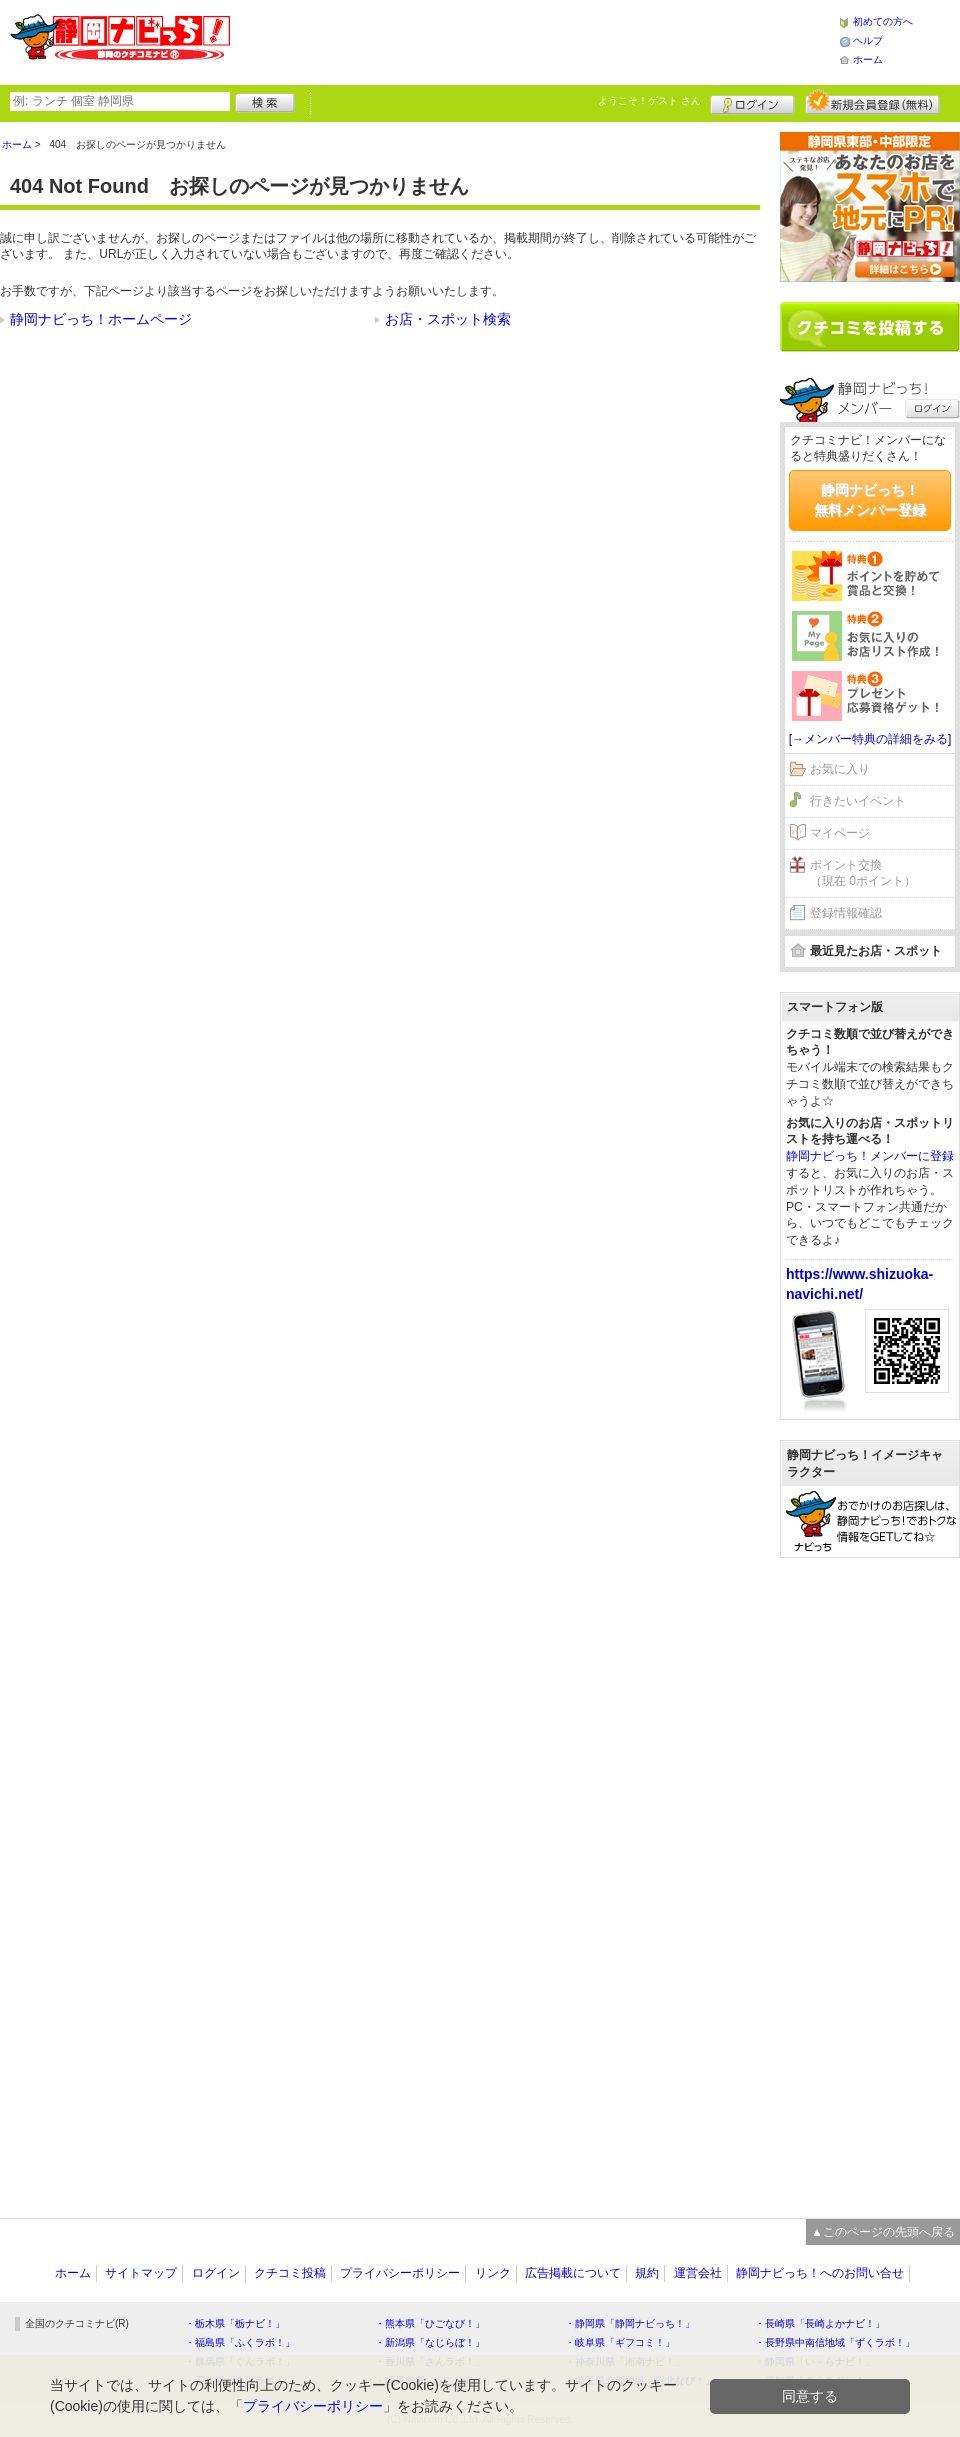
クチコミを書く (870, 327)
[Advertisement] (534, 40)
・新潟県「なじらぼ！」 (430, 2342)
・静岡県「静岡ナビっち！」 (630, 2323)
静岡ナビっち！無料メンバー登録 (870, 500)
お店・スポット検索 (448, 319)
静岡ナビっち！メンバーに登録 (870, 1156)
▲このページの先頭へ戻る (883, 2232)
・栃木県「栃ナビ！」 (235, 2323)
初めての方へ (883, 21)
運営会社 (698, 2273)
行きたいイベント (858, 801)
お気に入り (840, 769)
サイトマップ (141, 2273)
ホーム (868, 59)
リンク (493, 2273)
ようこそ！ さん (649, 100)
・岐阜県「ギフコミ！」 (620, 2342)
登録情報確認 (846, 913)
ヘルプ (868, 40)
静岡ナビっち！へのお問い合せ (820, 2273)
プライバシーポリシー (400, 2273)
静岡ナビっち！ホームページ (101, 319)
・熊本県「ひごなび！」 (430, 2323)
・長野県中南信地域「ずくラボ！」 (835, 2342)
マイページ (840, 833)
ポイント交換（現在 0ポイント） (863, 873)
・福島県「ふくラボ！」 (240, 2342)
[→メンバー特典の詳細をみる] (870, 739)
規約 (647, 2273)
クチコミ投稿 (290, 2273)
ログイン (752, 102)
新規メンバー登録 (872, 102)
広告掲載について (573, 2273)
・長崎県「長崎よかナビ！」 (820, 2323)
